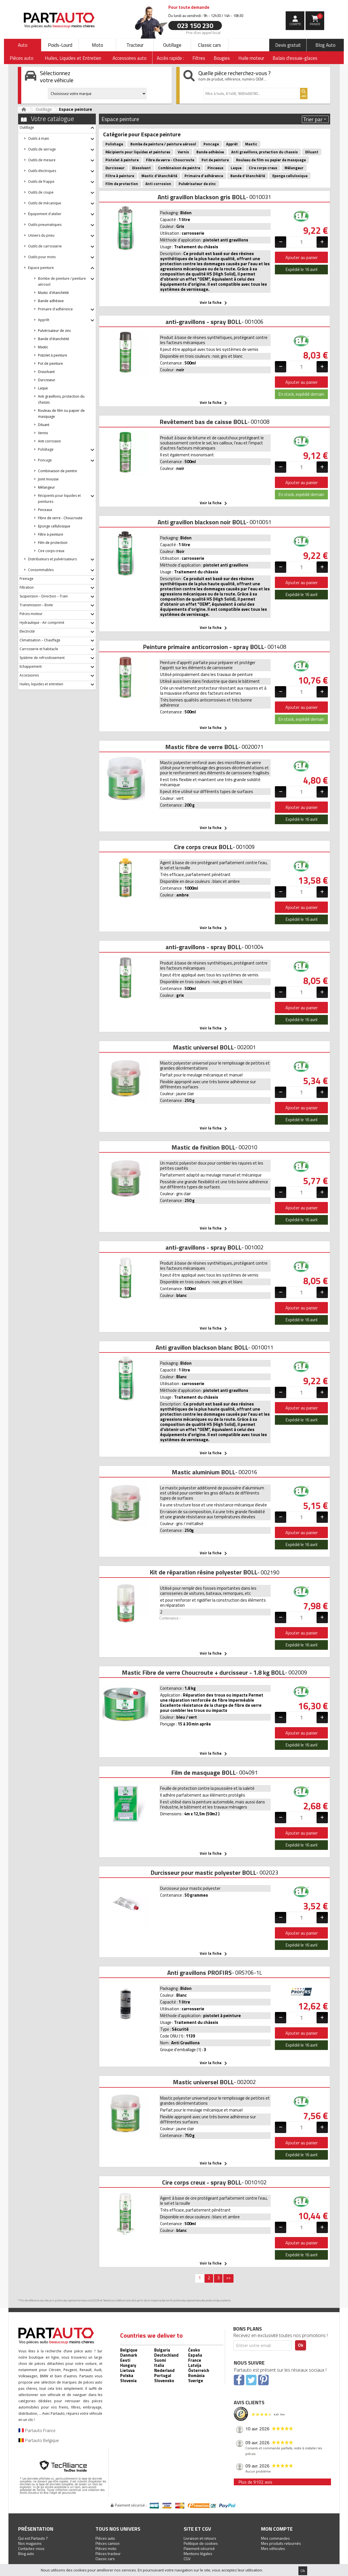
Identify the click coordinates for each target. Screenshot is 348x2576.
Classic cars (209, 45)
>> (228, 2277)
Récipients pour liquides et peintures (137, 152)
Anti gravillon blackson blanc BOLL (202, 1347)
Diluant (43, 424)
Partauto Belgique (38, 2440)
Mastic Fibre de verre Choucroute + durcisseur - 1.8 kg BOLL (203, 1672)
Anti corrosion (49, 441)
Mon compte (277, 2529)
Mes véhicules (273, 2548)
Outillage (172, 45)
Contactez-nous (31, 2548)
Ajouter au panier (301, 257)
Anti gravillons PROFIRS (199, 1972)
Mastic (43, 347)
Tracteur (134, 45)
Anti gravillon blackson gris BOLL (202, 197)
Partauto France (37, 2430)
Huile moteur (251, 58)
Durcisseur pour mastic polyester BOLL (203, 1872)
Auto (22, 45)
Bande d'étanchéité (53, 338)
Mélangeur (46, 487)
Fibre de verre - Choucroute (60, 518)
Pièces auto (105, 2538)
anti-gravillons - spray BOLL (203, 321)
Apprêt (232, 144)
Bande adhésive (51, 300)
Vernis (43, 433)
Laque (43, 388)
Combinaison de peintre (57, 470)
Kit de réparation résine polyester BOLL (203, 1572)
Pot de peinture (50, 363)
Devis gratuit (288, 45)
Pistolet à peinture (52, 355)
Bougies (222, 58)
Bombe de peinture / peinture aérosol (163, 144)
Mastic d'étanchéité (53, 292)
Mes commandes (275, 2538)
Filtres (198, 58)
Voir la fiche (214, 303)
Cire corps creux (51, 550)
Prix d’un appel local (203, 32)
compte (295, 24)
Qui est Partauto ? (33, 2538)
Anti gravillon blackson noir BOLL (202, 522)
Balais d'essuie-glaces (295, 58)
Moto (97, 45)
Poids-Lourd (60, 45)
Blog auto (26, 2553)
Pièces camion (108, 2543)
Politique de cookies (201, 2543)
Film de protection (52, 542)
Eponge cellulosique (54, 526)
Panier (316, 19)
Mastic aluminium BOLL (203, 1472)
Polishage (114, 144)
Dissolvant (46, 371)
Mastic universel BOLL (203, 1047)
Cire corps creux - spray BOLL (201, 2182)
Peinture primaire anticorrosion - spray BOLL (203, 647)
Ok (302, 2570)
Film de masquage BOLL (203, 1772)
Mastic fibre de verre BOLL (201, 747)
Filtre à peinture (50, 534)
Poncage (211, 144)
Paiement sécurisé (199, 2548)
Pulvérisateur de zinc (54, 330)
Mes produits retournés (281, 2543)
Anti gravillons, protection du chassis (264, 152)
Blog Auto (325, 45)
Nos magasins (30, 2543)
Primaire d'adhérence (203, 176)
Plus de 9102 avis (255, 2482)
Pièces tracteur (108, 2553)
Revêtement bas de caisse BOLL (203, 422)
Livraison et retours (200, 2538)
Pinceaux (45, 509)
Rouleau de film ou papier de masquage (271, 160)
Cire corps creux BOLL (203, 847)
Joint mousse (48, 479)
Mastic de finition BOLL (203, 1147)
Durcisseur (46, 380)
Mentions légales (198, 2553)
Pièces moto (106, 2548)
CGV (187, 2559)
